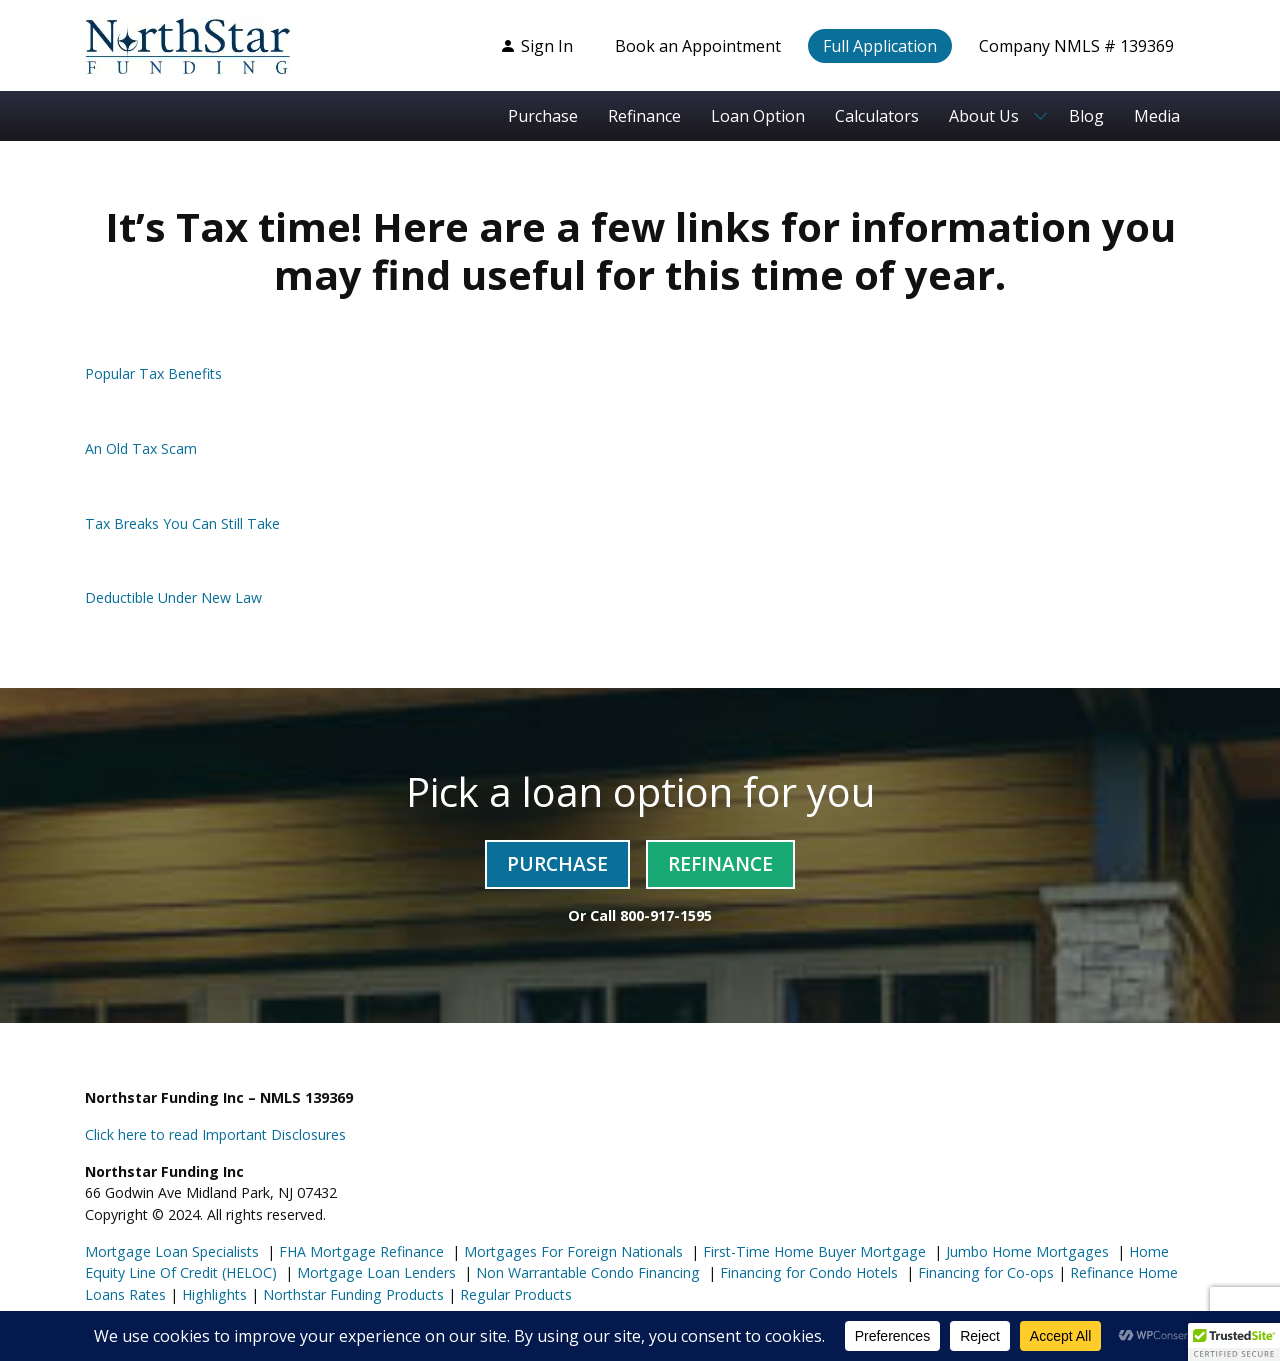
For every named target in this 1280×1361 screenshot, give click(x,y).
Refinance (644, 116)
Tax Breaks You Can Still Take (182, 523)
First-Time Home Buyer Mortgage (812, 1251)
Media (1157, 116)
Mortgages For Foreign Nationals (571, 1251)
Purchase (543, 116)
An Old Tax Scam (141, 448)
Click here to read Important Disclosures (215, 1134)
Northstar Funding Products (351, 1294)
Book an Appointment (698, 46)
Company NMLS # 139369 (1076, 46)
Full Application (880, 46)
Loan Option (758, 116)
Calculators (877, 116)
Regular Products (514, 1294)
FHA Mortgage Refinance (361, 1251)
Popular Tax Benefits (153, 373)
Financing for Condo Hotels (807, 1272)
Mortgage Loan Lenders (374, 1272)
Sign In (536, 46)
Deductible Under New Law (173, 597)
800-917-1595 (666, 915)
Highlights (214, 1294)
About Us (984, 116)
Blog (1086, 116)
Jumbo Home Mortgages (1025, 1251)
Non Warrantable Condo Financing (586, 1272)
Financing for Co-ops (984, 1272)
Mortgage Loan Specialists (172, 1251)
